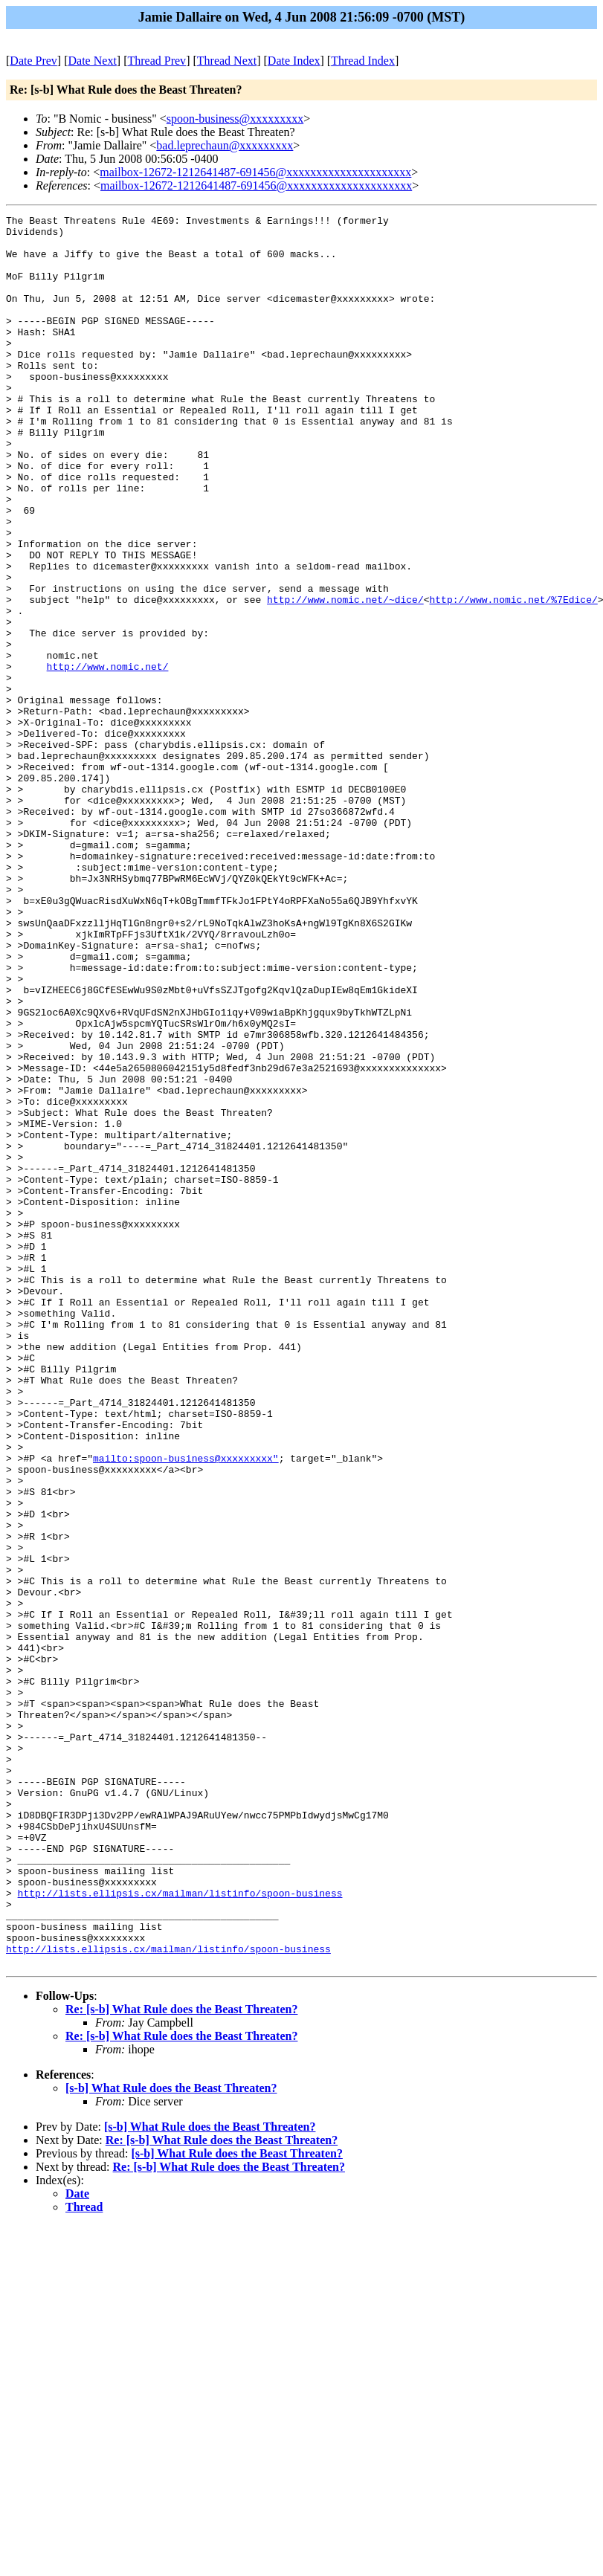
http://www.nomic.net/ (108, 757)
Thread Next (227, 60)
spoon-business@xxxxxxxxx (235, 118)
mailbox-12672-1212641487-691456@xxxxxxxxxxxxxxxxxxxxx (255, 172)
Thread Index (363, 60)
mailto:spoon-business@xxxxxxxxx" (186, 1707)
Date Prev (33, 60)
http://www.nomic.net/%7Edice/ (513, 677)
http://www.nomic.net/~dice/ (345, 677)
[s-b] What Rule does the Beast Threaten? (171, 2438)
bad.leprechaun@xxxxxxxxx (224, 145)
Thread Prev (156, 60)
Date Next (92, 60)
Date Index (294, 60)
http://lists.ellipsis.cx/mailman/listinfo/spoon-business (180, 2229)
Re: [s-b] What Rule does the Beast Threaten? (181, 2359)
